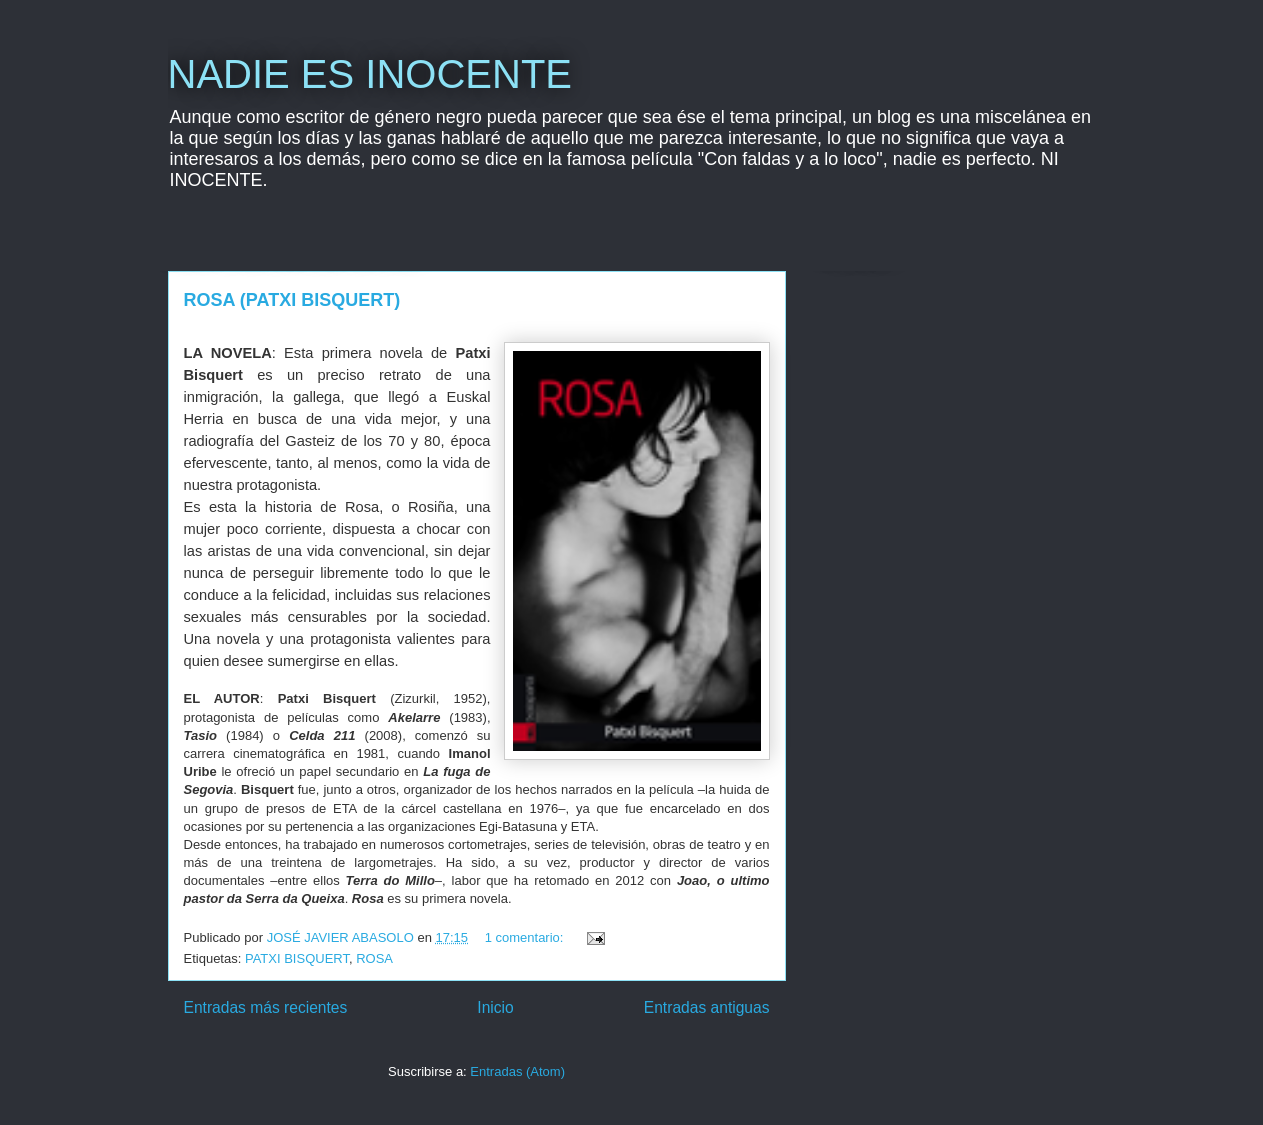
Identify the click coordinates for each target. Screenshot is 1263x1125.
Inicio (495, 1007)
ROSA (374, 958)
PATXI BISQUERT (297, 958)
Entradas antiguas (707, 1007)
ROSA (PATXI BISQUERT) (292, 300)
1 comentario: (526, 937)
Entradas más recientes (266, 1007)
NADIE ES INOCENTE (370, 74)
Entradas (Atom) (517, 1071)
